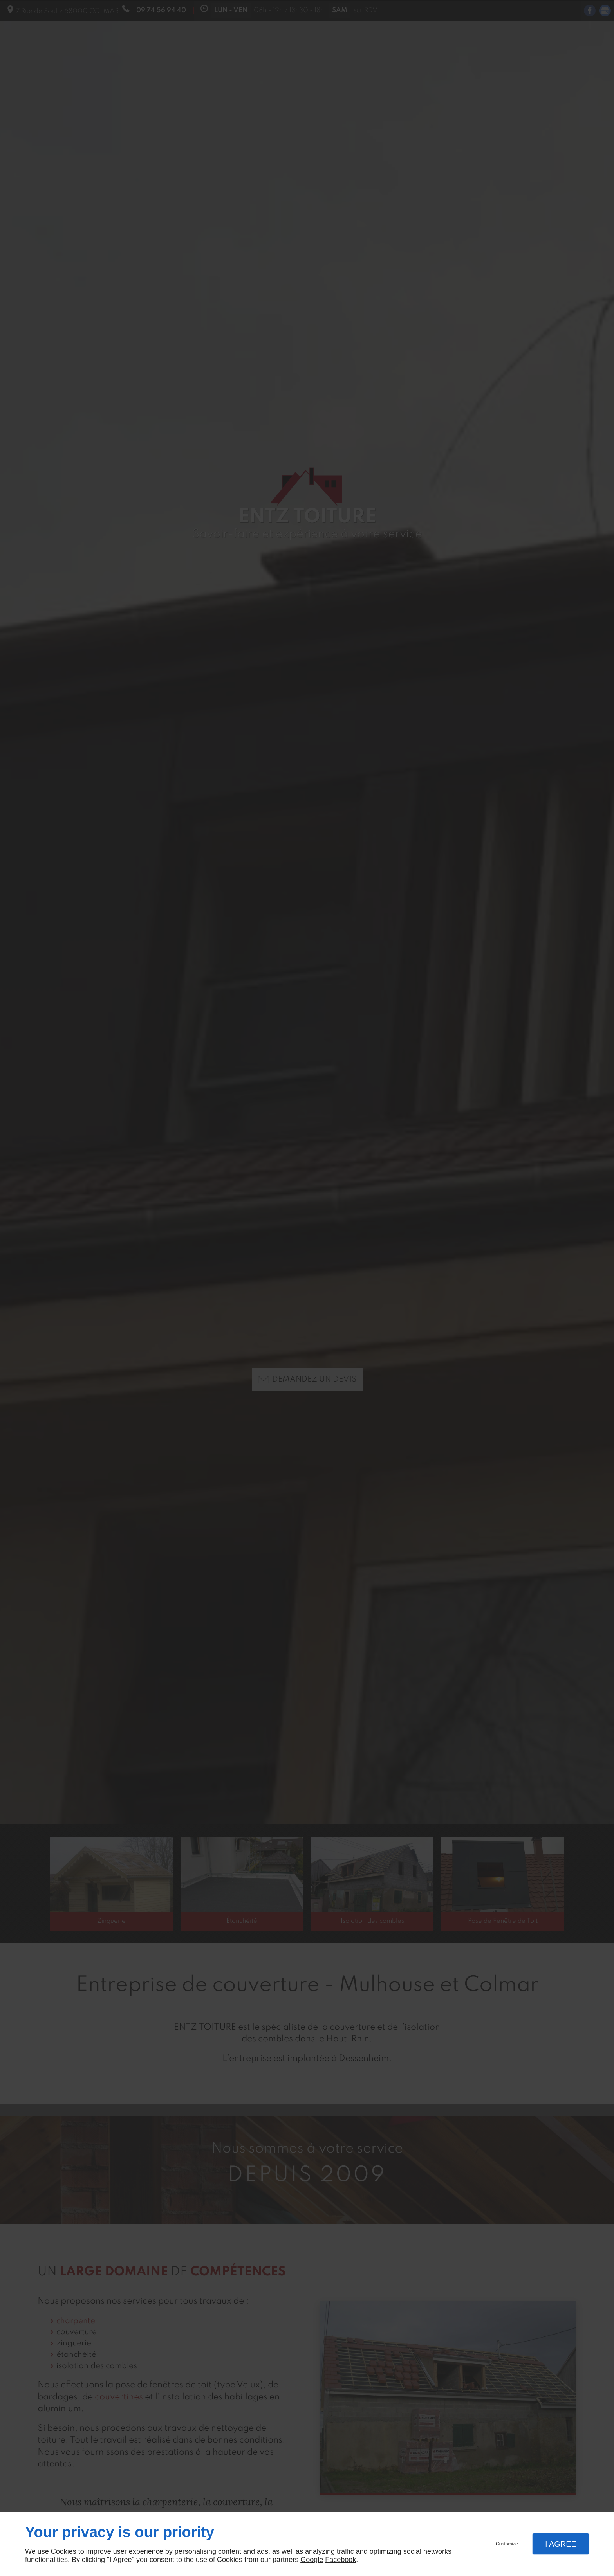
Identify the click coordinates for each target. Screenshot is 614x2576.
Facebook (340, 2559)
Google (311, 2559)
